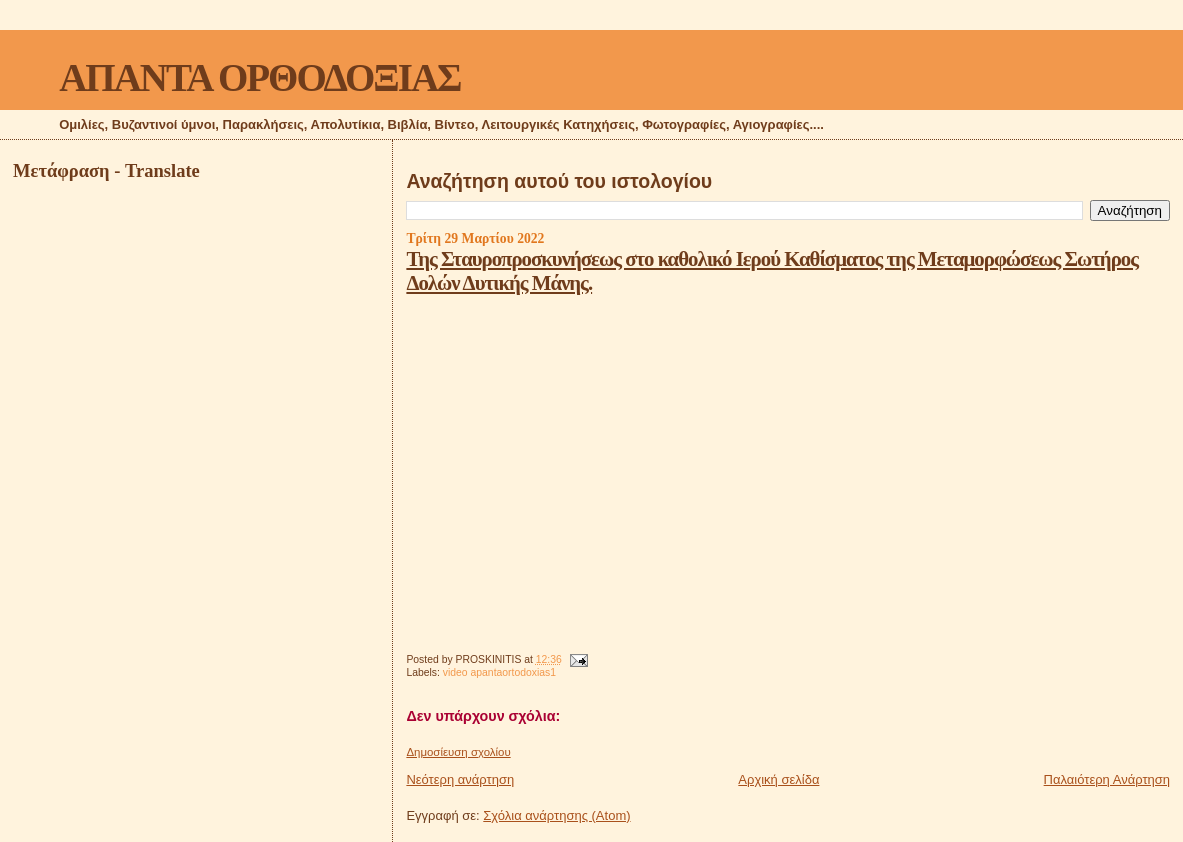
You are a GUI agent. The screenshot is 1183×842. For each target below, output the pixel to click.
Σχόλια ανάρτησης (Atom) (556, 815)
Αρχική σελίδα (778, 779)
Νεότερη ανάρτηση (460, 779)
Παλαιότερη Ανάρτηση (1107, 779)
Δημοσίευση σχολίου (458, 752)
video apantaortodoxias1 (499, 672)
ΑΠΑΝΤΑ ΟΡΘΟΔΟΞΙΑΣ (259, 77)
